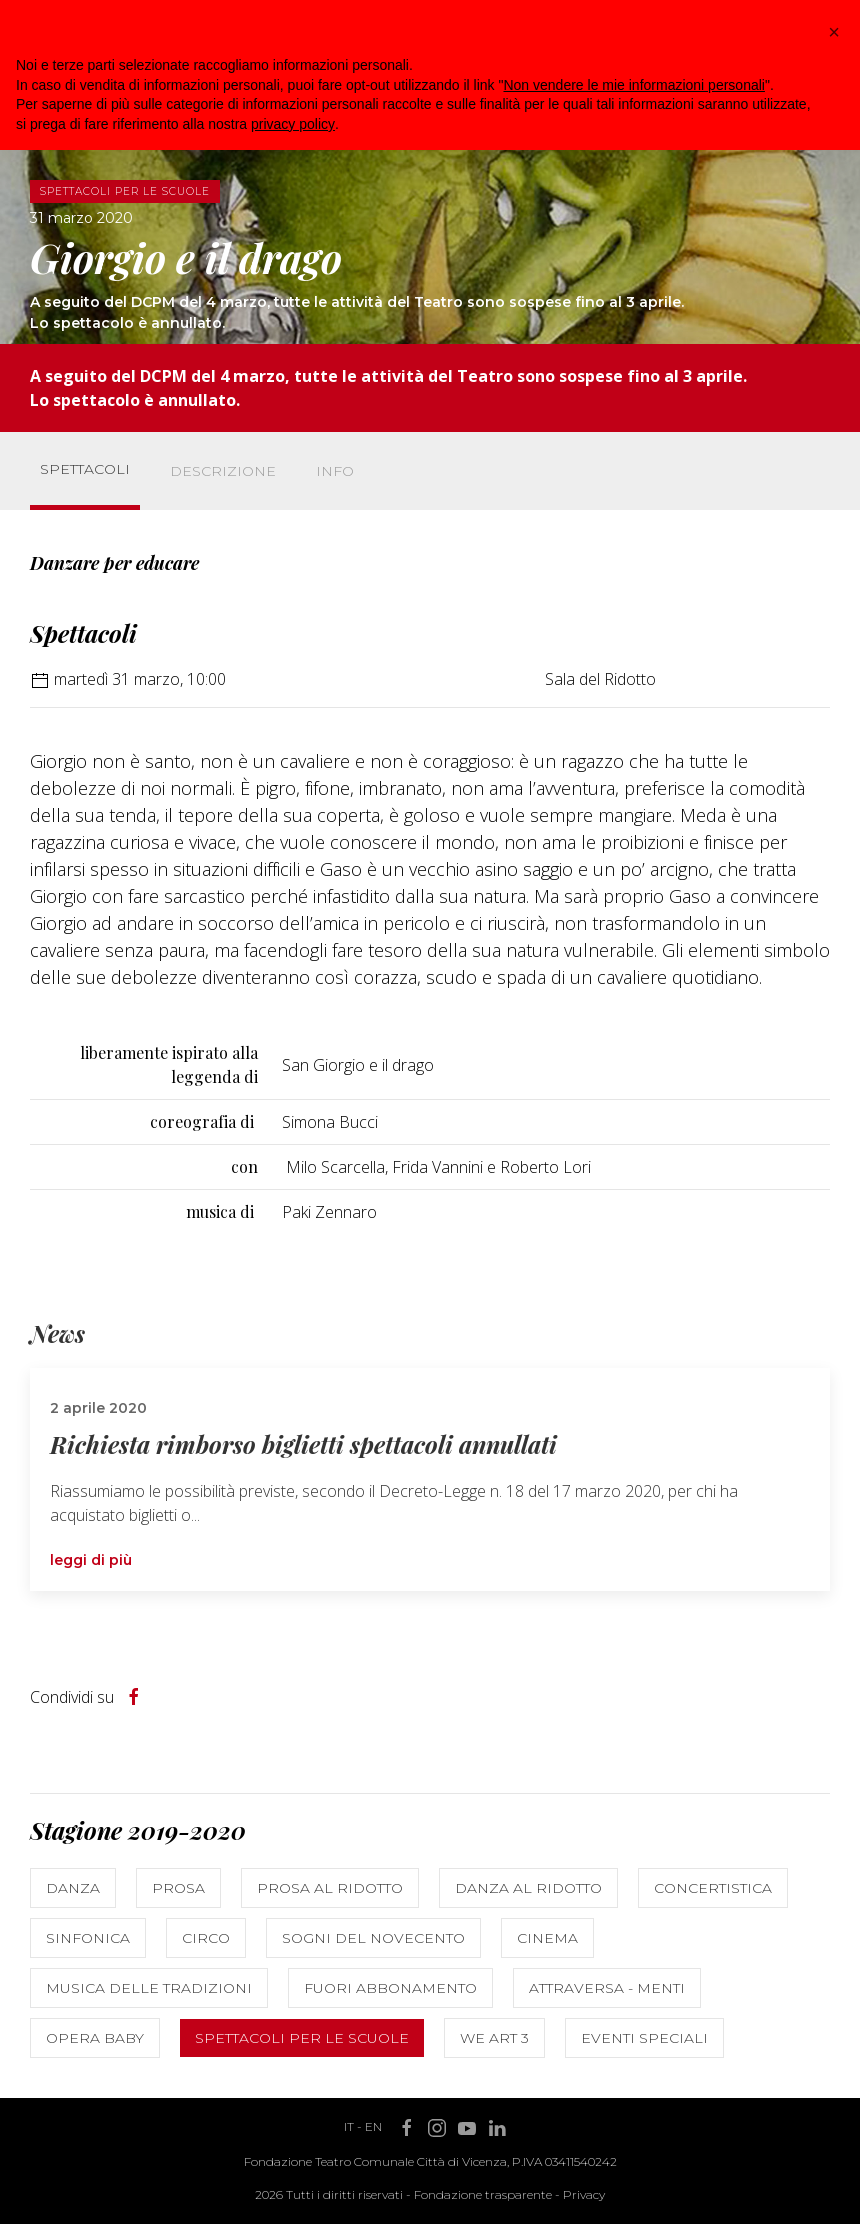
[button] (834, 32)
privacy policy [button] (293, 124)
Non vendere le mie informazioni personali (633, 85)
